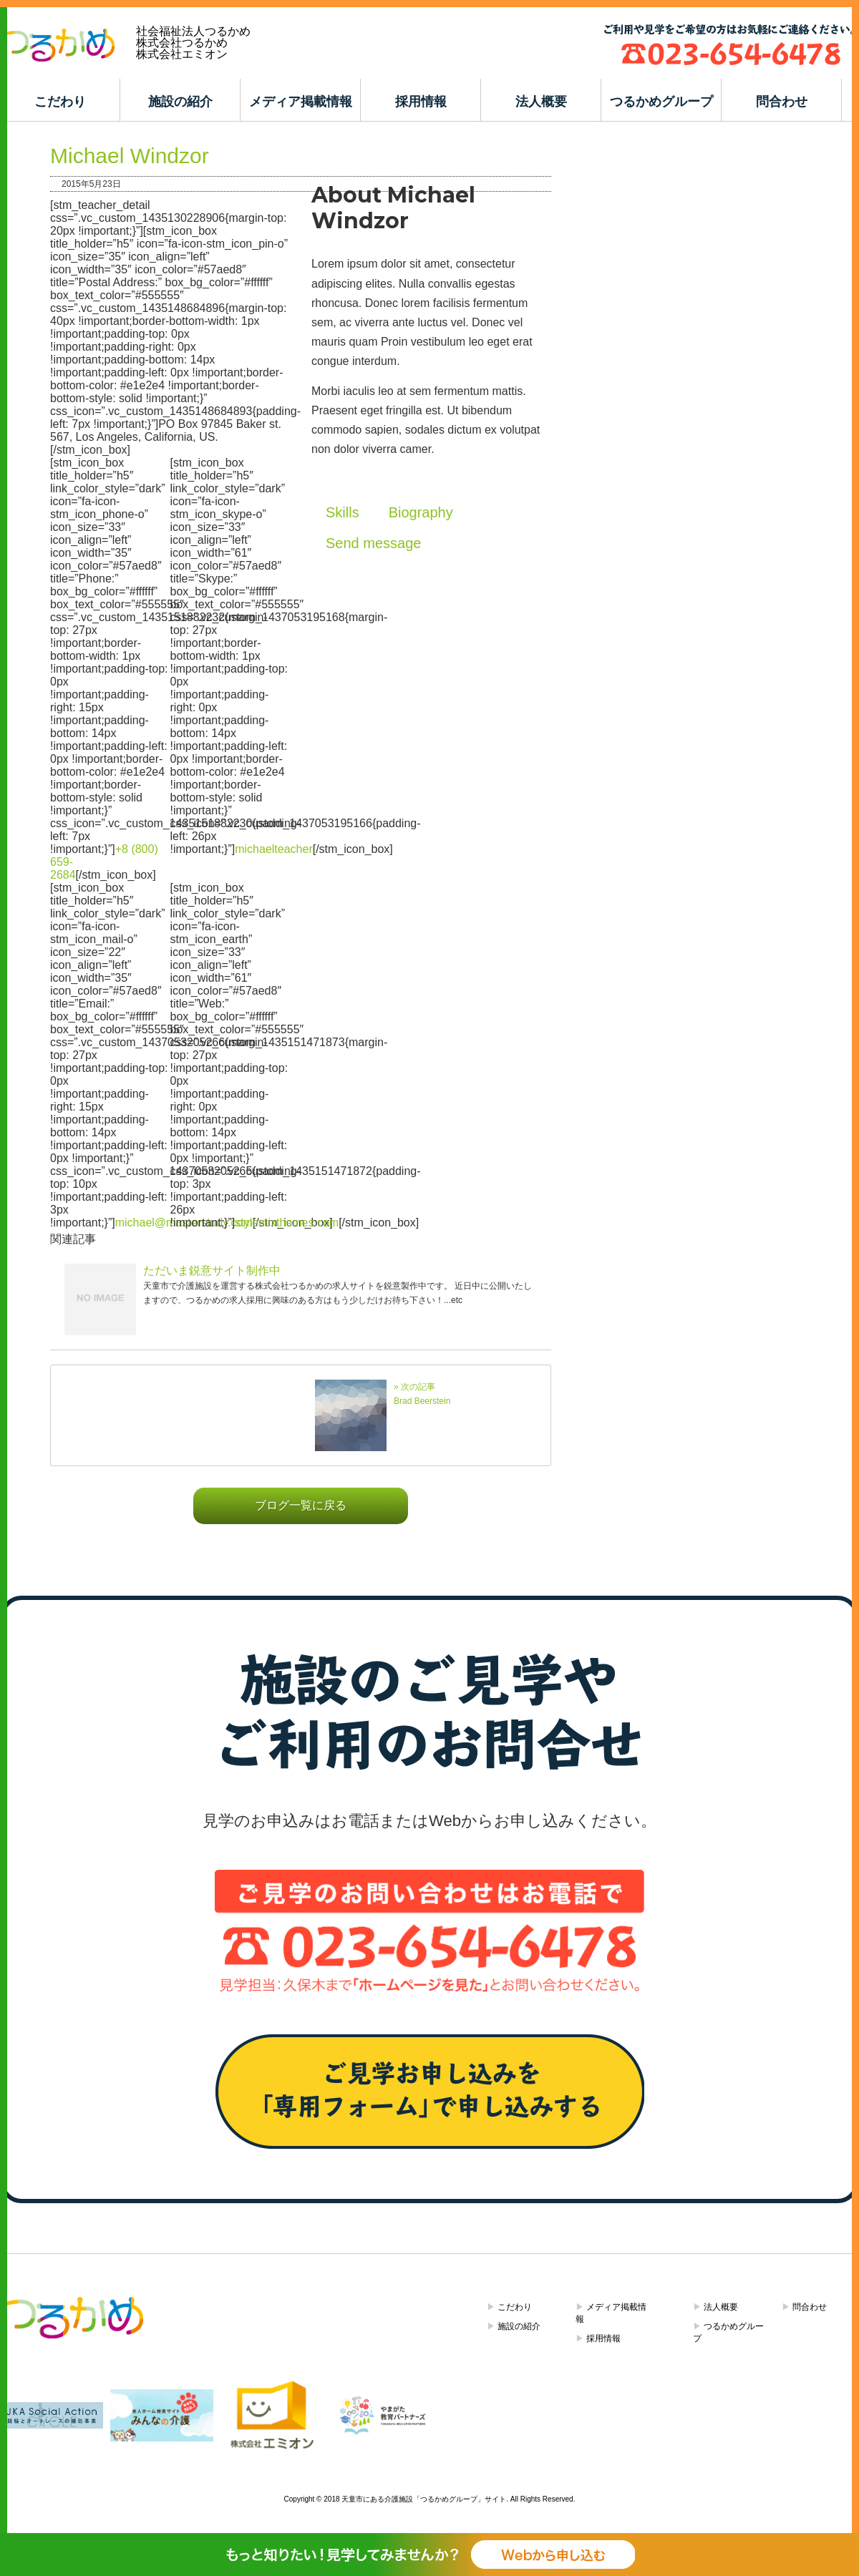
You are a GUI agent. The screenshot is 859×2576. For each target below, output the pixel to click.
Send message (373, 543)
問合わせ (781, 101)
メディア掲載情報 (300, 101)
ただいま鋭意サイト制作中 (212, 1270)
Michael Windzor (129, 155)
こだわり (60, 101)
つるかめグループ (661, 101)
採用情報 (421, 101)
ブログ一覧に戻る (300, 1505)
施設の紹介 (180, 101)
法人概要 (541, 101)
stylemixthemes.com (287, 1222)
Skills (342, 512)
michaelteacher (274, 849)
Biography (421, 512)
